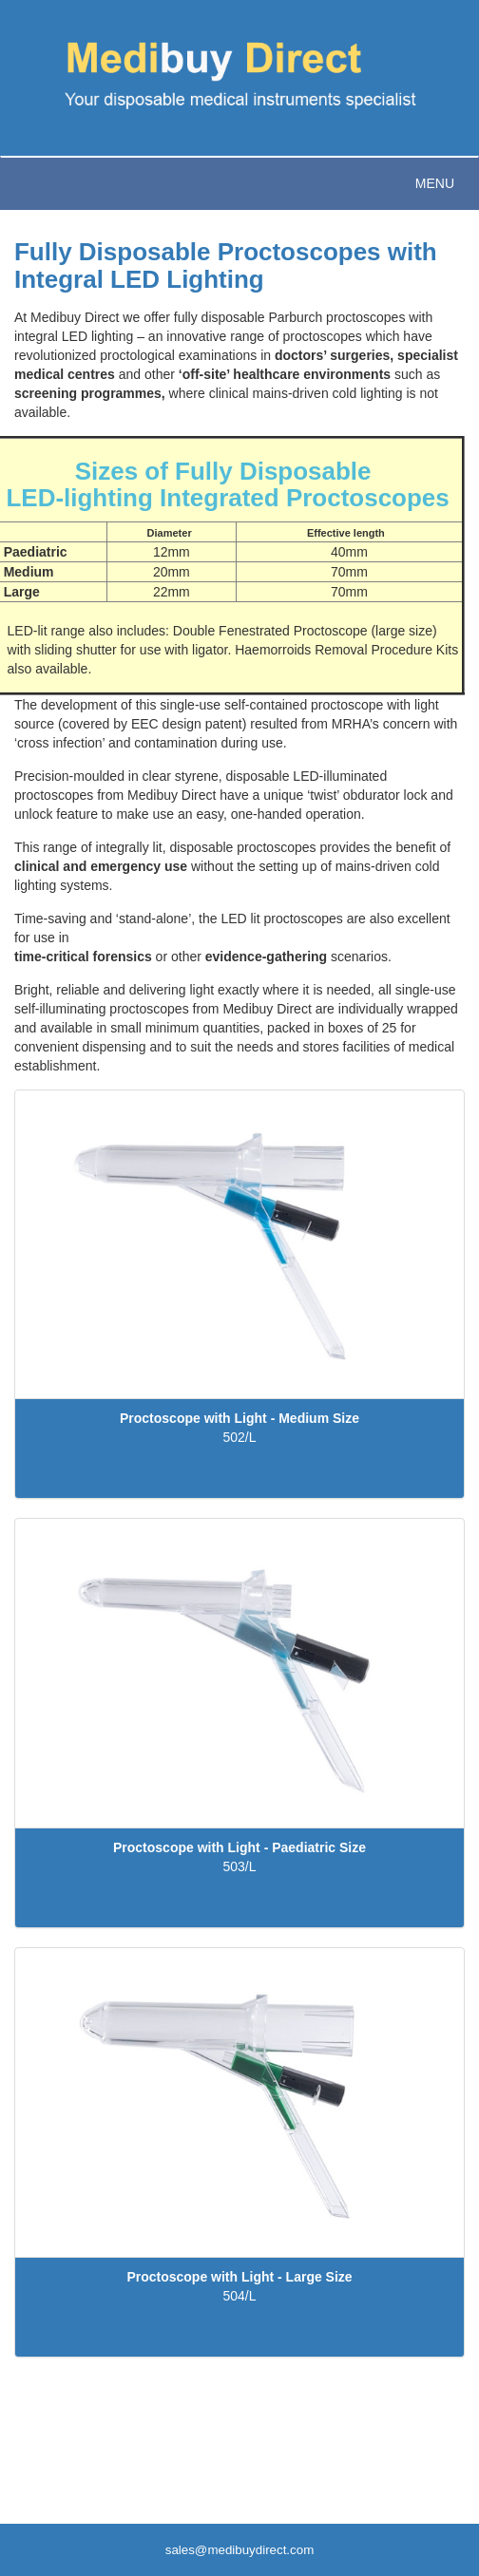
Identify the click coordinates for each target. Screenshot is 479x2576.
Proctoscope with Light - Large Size (239, 2276)
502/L (239, 1437)
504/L (239, 2295)
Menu (434, 183)
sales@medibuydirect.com (240, 2550)
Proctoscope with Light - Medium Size (239, 1418)
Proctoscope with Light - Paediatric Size (239, 1847)
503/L (239, 1866)
